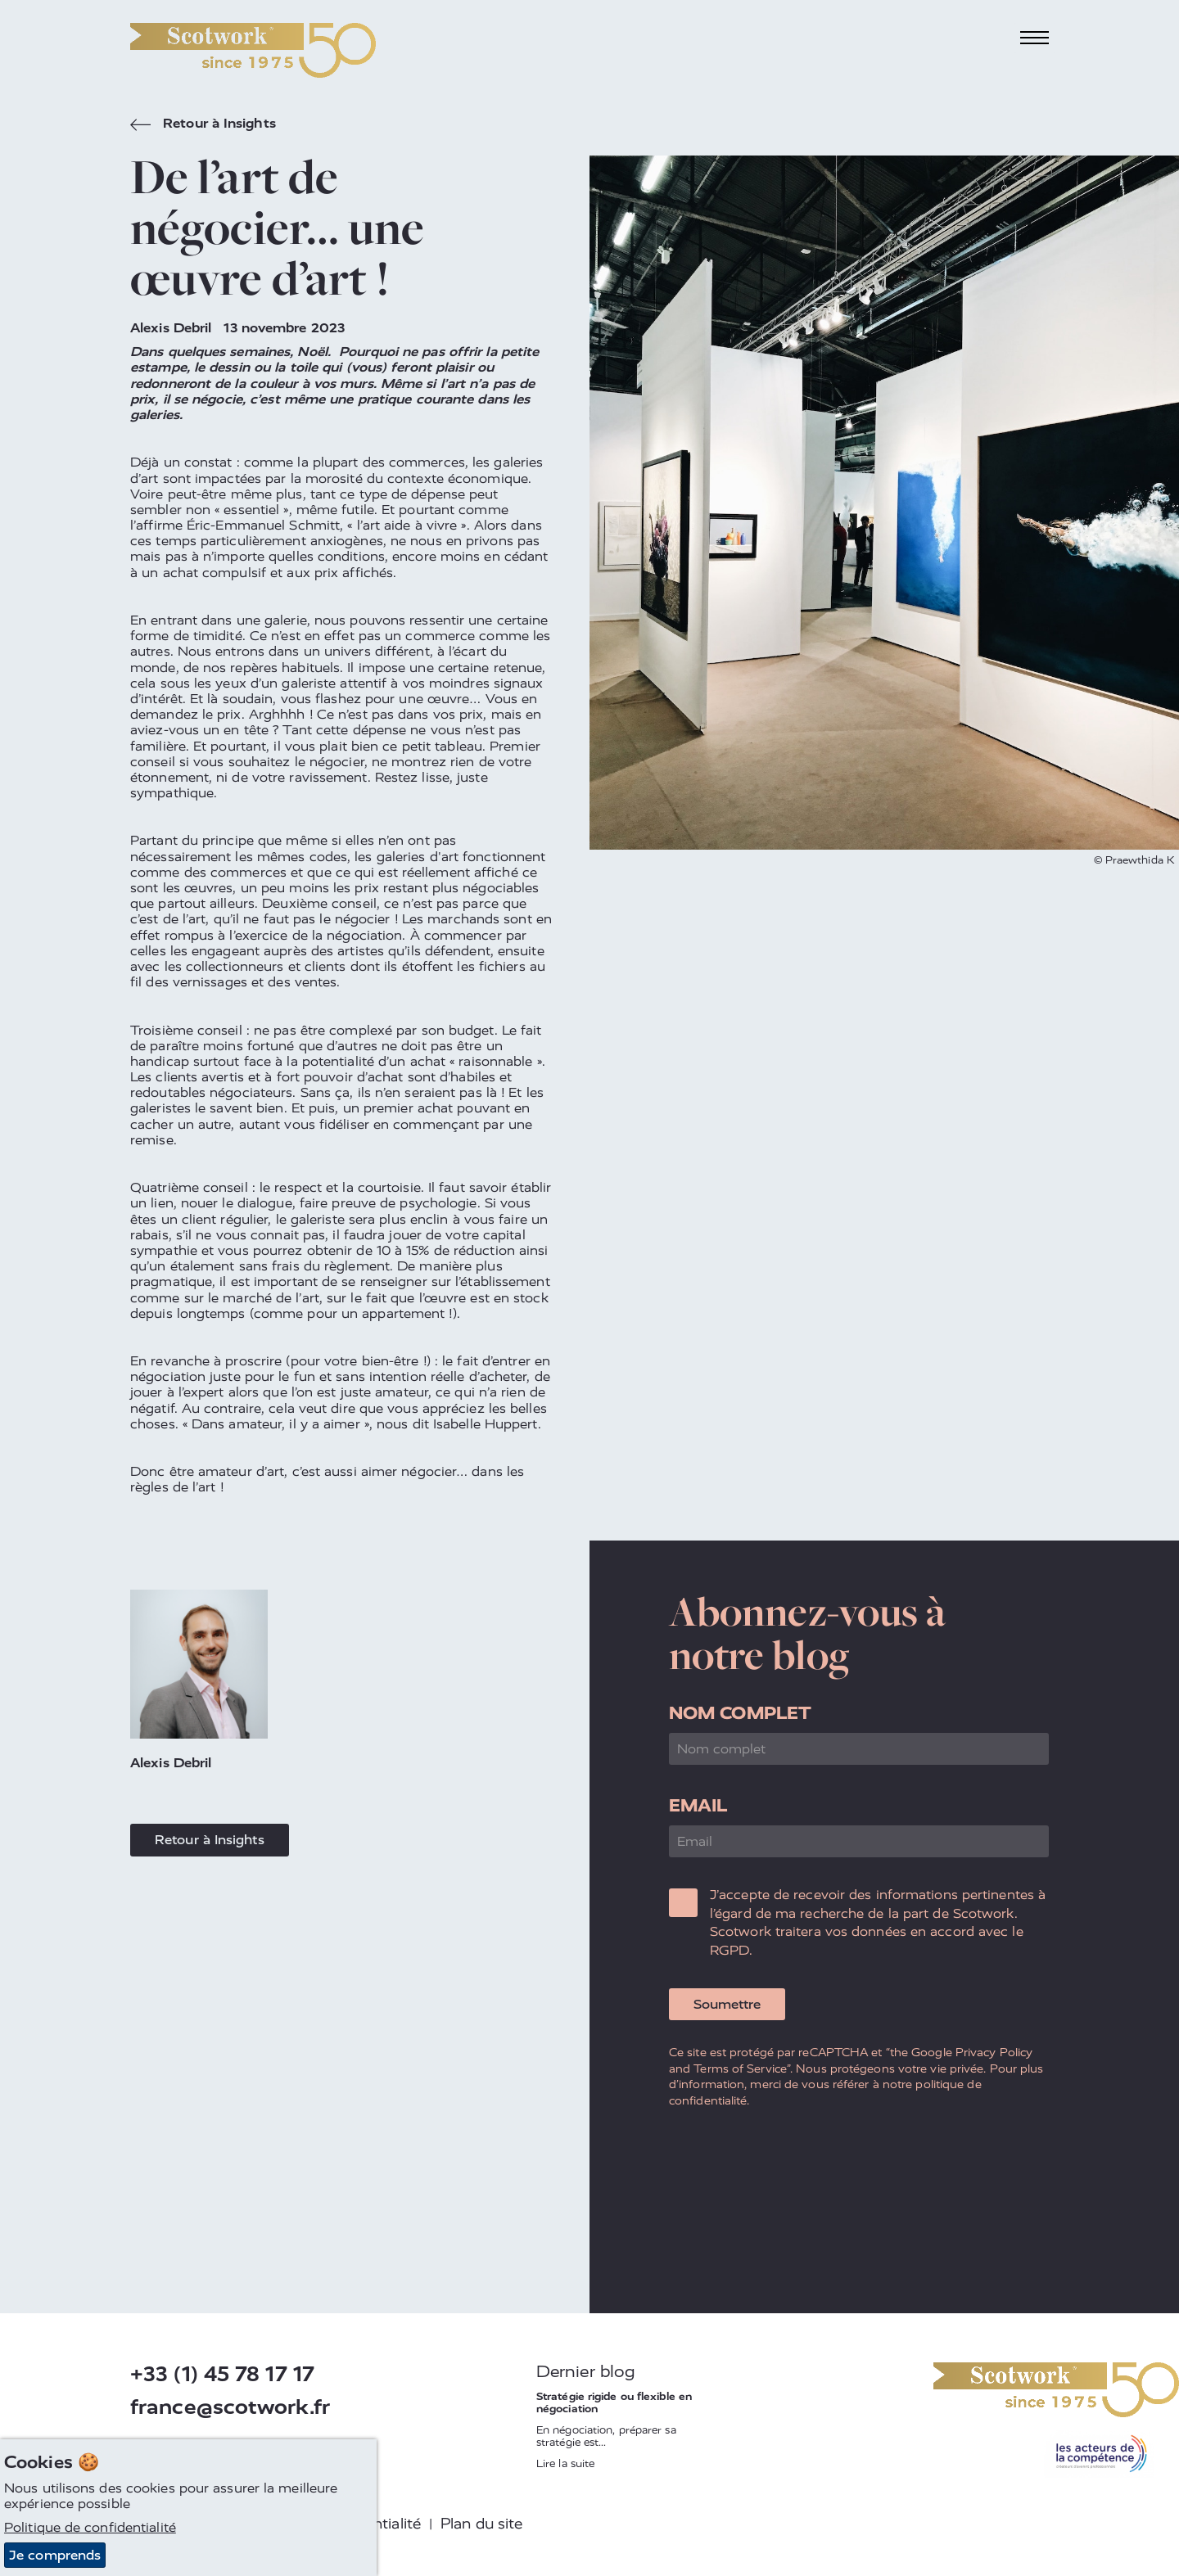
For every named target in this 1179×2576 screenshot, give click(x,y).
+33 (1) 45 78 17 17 (222, 2374)
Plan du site (481, 2523)
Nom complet (740, 1713)
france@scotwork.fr (230, 2407)
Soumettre (727, 2004)
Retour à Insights (203, 125)
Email (698, 1805)
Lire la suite (565, 2463)
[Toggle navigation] (1034, 38)
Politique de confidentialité (90, 2528)
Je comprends (55, 2556)
